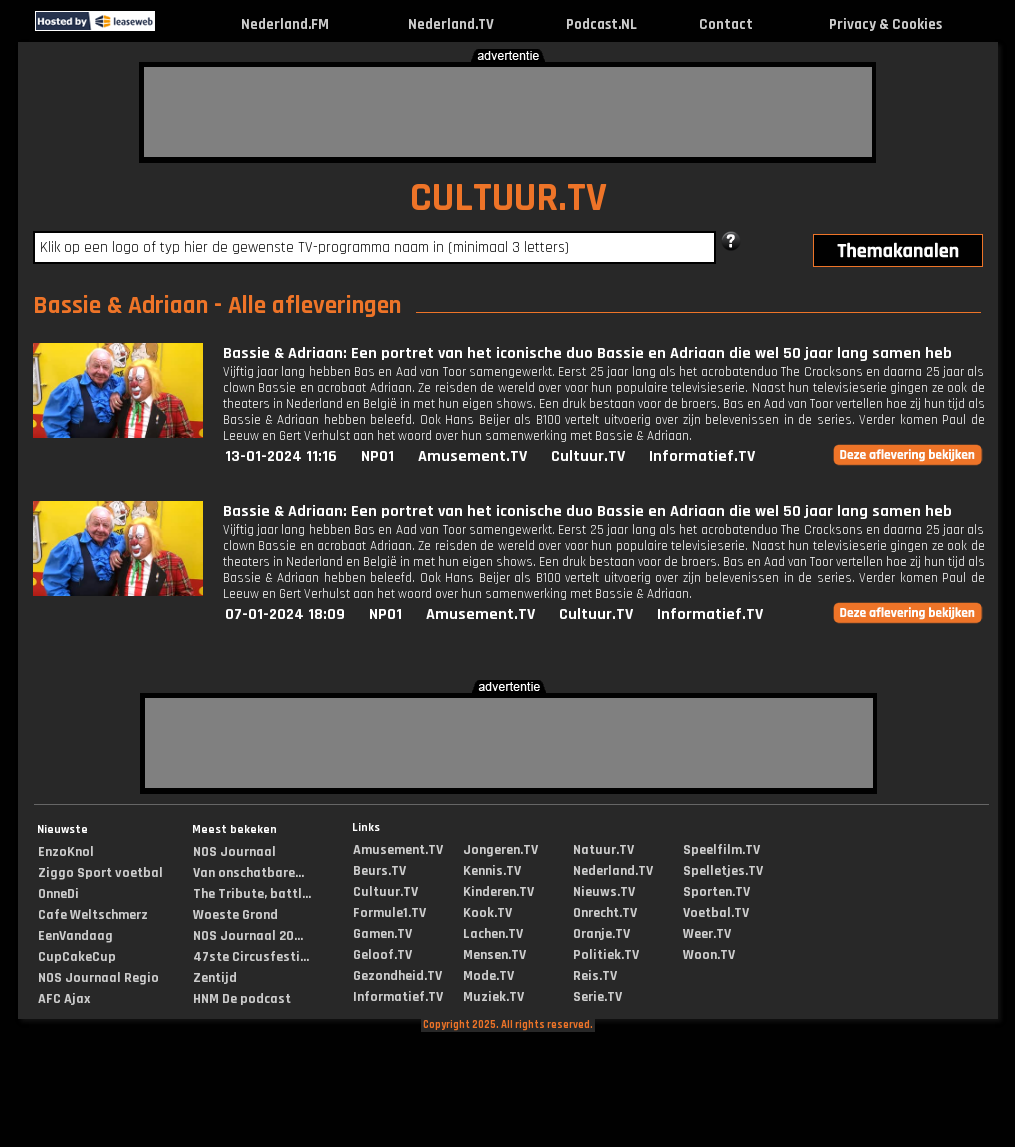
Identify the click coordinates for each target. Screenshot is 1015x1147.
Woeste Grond (235, 915)
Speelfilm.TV (721, 850)
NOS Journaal (234, 852)
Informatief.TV (702, 456)
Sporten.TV (716, 892)
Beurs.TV (379, 871)
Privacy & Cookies (885, 24)
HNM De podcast (242, 999)
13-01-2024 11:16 (281, 456)
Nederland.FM (285, 24)
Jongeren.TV (500, 850)
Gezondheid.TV (397, 976)
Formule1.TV (389, 913)
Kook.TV (487, 913)
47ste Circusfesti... (251, 957)
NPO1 (377, 456)
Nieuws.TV (604, 892)
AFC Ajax (64, 999)
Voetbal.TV (716, 913)
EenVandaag (75, 936)
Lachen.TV (493, 934)
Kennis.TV (492, 871)
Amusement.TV (472, 456)
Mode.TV (488, 976)
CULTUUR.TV (508, 198)
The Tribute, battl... (252, 894)
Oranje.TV (601, 934)
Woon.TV (709, 955)
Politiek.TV (606, 955)
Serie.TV (597, 997)
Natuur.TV (603, 850)
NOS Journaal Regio (98, 978)
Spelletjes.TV (723, 871)
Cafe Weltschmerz (93, 915)
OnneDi (58, 894)
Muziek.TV (493, 997)
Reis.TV (595, 976)
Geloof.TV (382, 955)
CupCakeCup (77, 957)
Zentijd (215, 978)
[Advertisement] (508, 112)
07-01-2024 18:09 (285, 614)
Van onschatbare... (248, 873)
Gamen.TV (382, 934)
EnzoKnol (66, 852)
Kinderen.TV (498, 892)
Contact (726, 24)
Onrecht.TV (605, 913)
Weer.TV (707, 934)
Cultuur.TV (588, 456)
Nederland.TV (451, 24)
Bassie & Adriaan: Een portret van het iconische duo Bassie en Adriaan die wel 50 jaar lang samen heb (587, 353)
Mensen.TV (494, 955)
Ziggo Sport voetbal (100, 873)
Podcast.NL (601, 24)
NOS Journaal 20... (248, 936)
